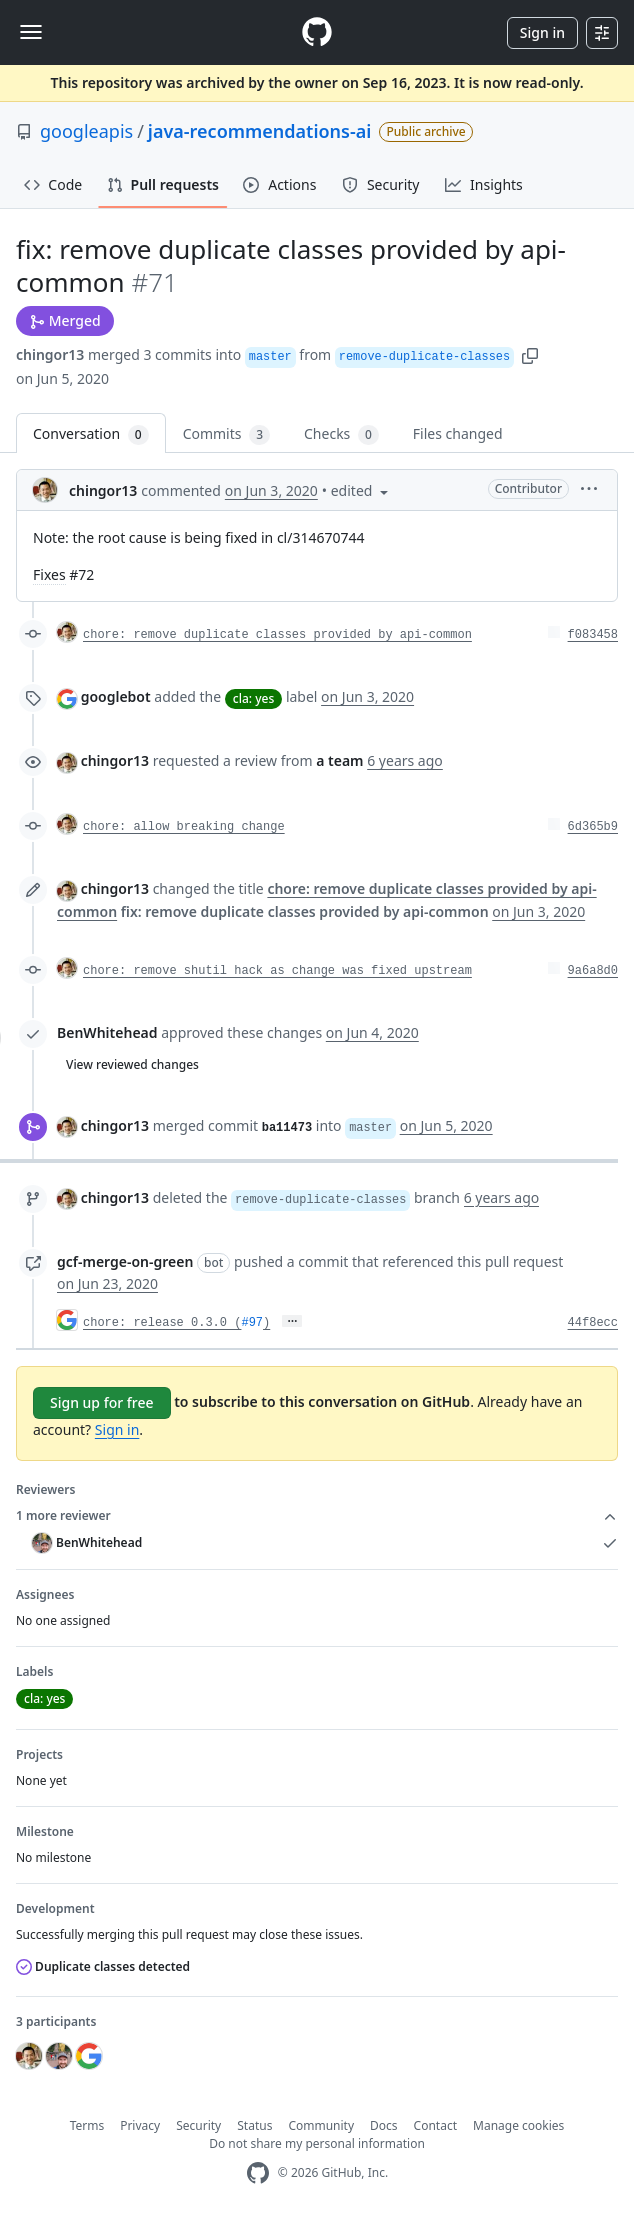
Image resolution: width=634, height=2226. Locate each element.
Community (321, 2125)
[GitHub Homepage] (258, 2173)
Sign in (542, 32)
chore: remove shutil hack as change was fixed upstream (277, 971)
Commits (226, 434)
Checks (341, 434)
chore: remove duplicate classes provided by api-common (277, 635)
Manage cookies (518, 2125)
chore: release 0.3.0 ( (162, 1323)
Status (254, 2125)
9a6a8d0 (593, 971)
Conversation (91, 434)
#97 (252, 1323)
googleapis (86, 131)
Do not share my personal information (317, 2143)
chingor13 (50, 354)
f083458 (593, 635)
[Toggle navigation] (31, 32)
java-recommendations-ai (260, 131)
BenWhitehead (107, 1032)
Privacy (140, 2125)
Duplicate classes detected (103, 1966)
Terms (87, 2125)
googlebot (116, 696)
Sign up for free (102, 1402)
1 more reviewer (317, 1516)
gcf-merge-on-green (125, 1261)
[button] (530, 354)
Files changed (458, 433)
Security (198, 2125)
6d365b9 (593, 827)
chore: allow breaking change (184, 827)
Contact (435, 2125)
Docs (384, 2125)
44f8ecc (593, 1323)
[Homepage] (317, 32)
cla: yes (253, 698)
